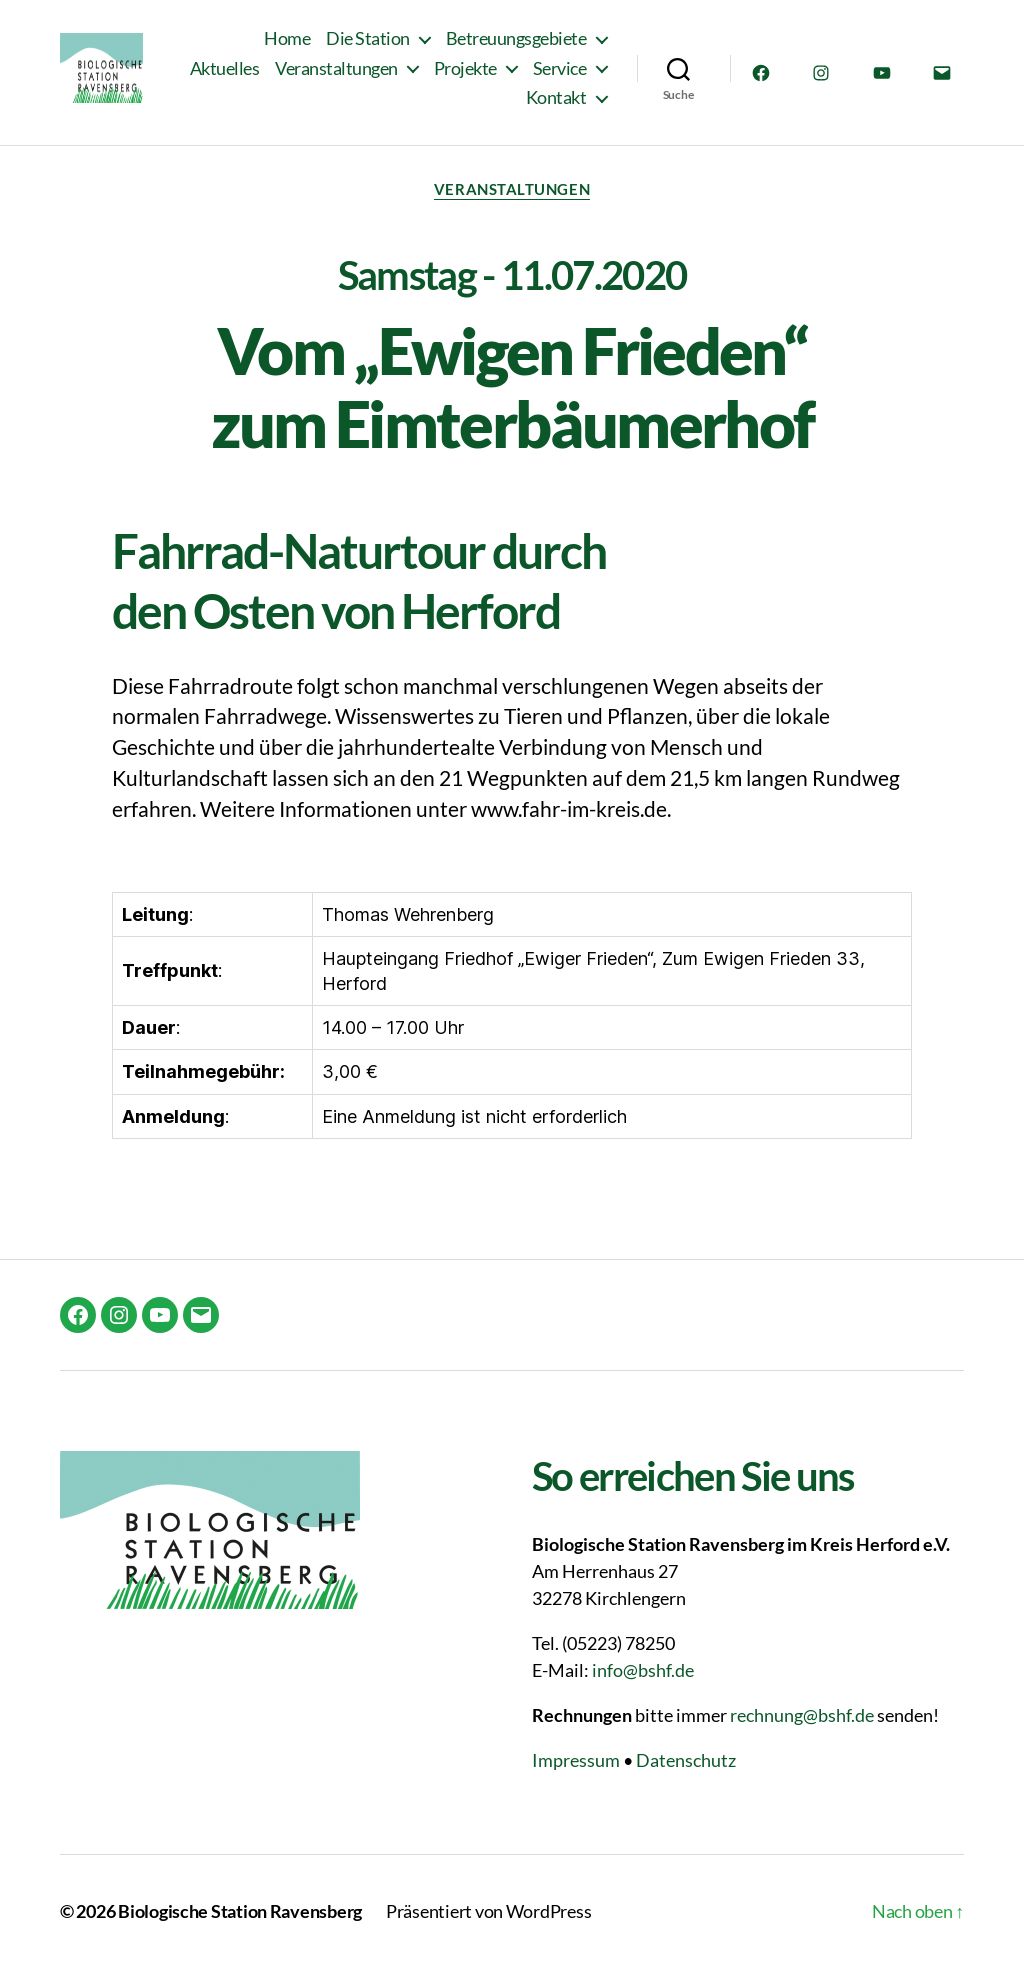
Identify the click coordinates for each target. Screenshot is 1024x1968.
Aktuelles (314, 72)
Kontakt (556, 102)
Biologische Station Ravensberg (240, 1911)
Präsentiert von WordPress (488, 1911)
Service (463, 102)
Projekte (554, 72)
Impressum (576, 1760)
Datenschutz (686, 1760)
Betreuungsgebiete (516, 43)
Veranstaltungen (426, 72)
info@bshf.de (643, 1670)
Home (287, 43)
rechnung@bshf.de (802, 1715)
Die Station (368, 43)
